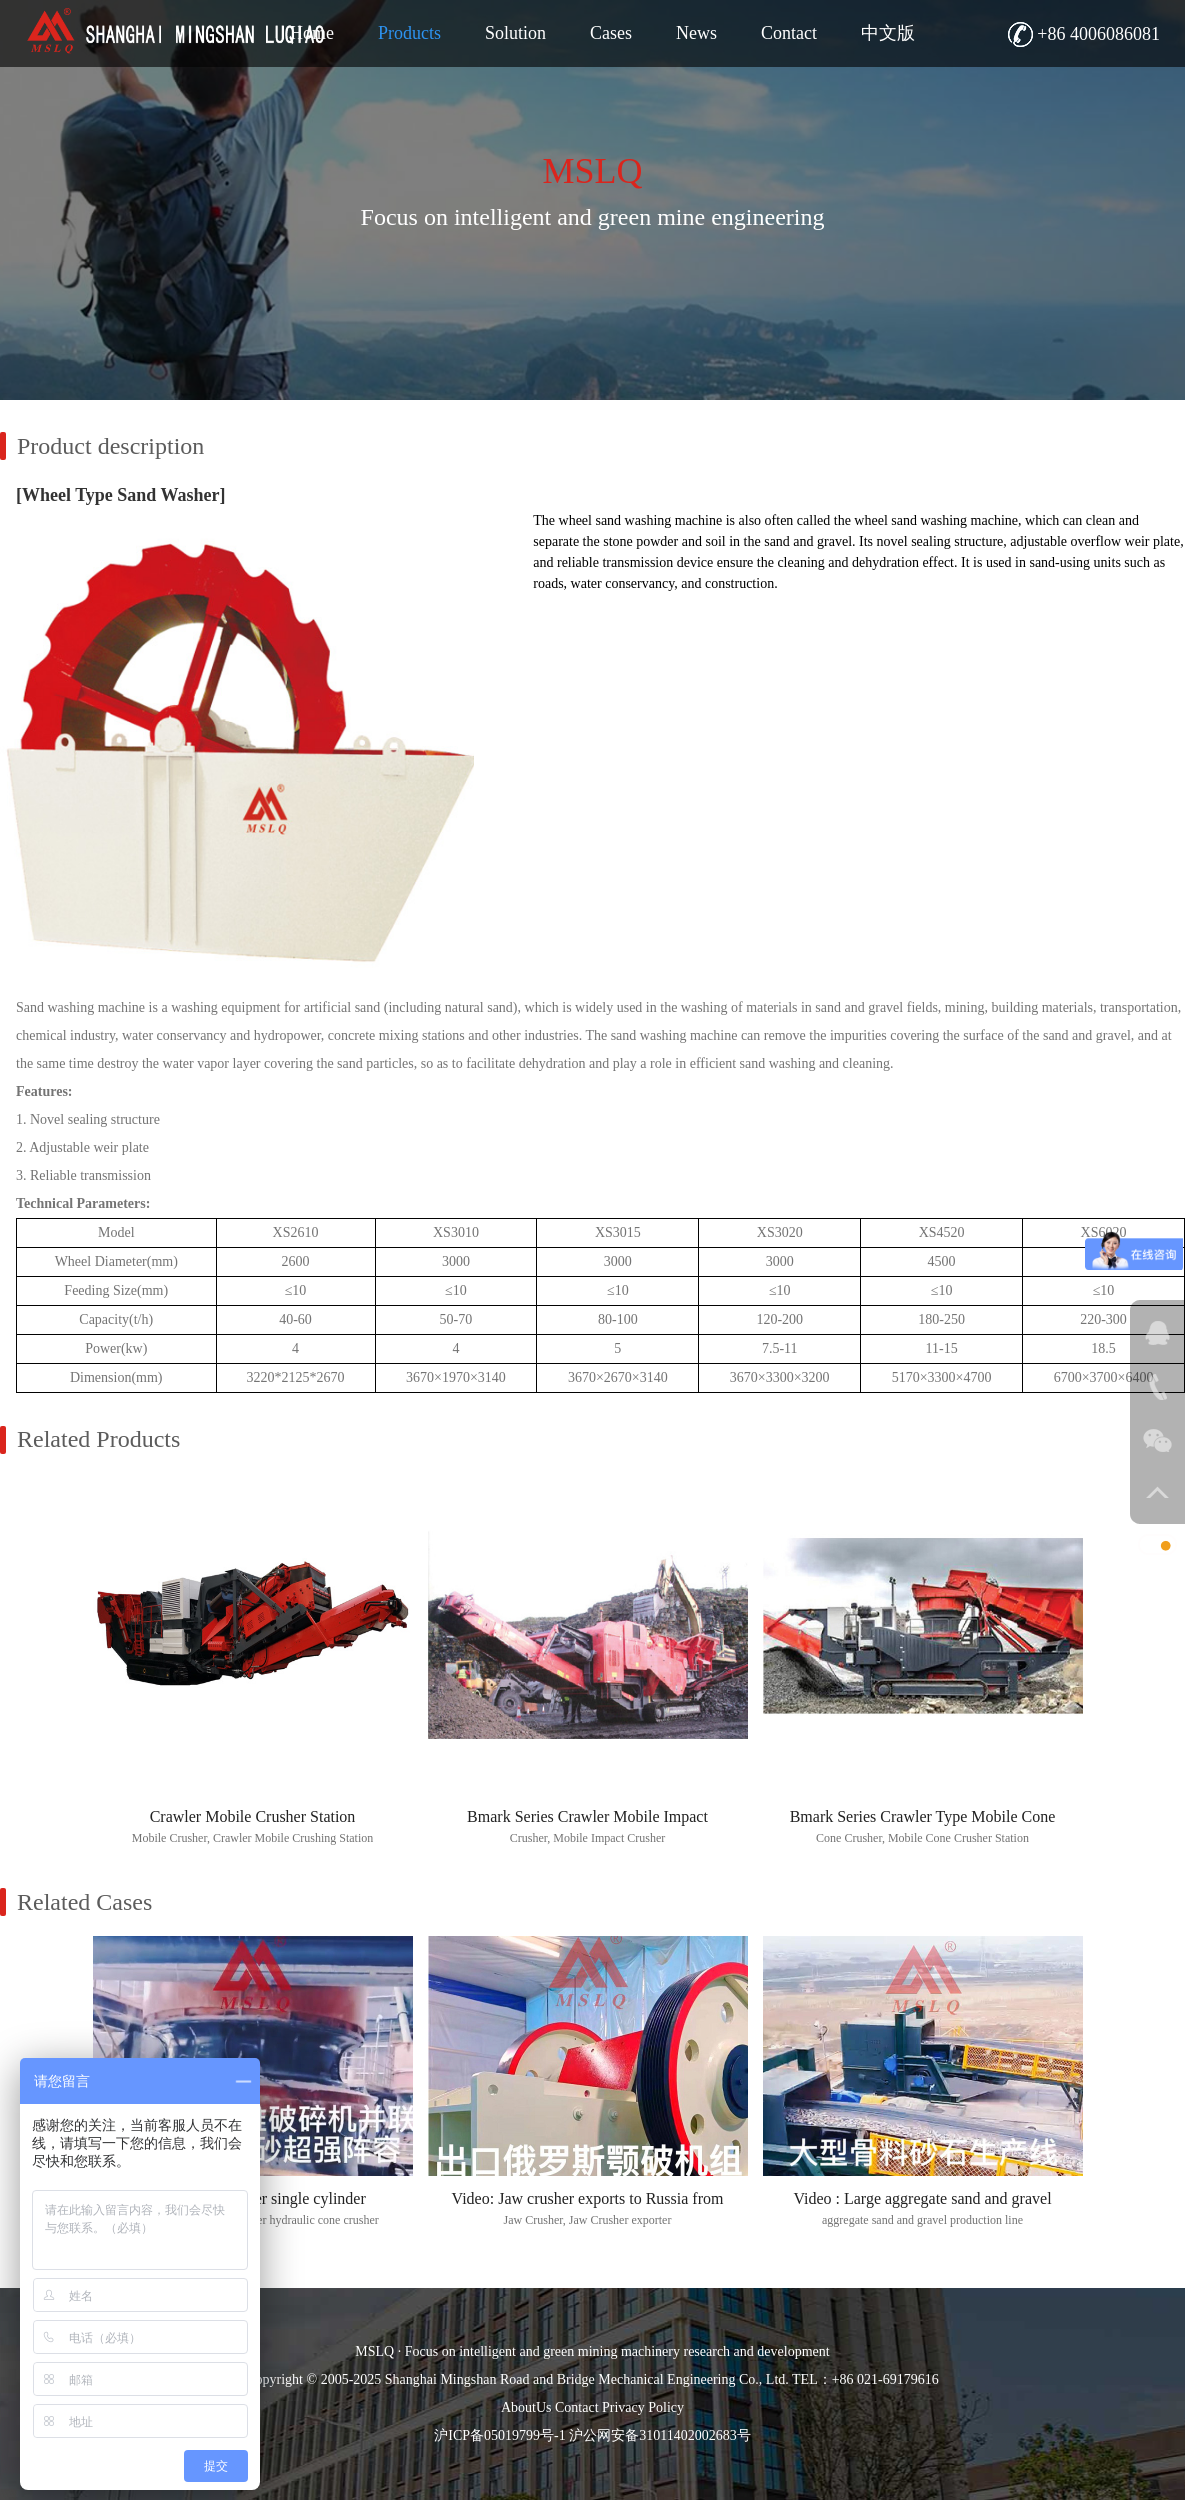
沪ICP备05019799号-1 (499, 2435)
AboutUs (526, 2407)
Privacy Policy (643, 2407)
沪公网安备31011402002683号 (659, 2435)
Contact (577, 2407)
